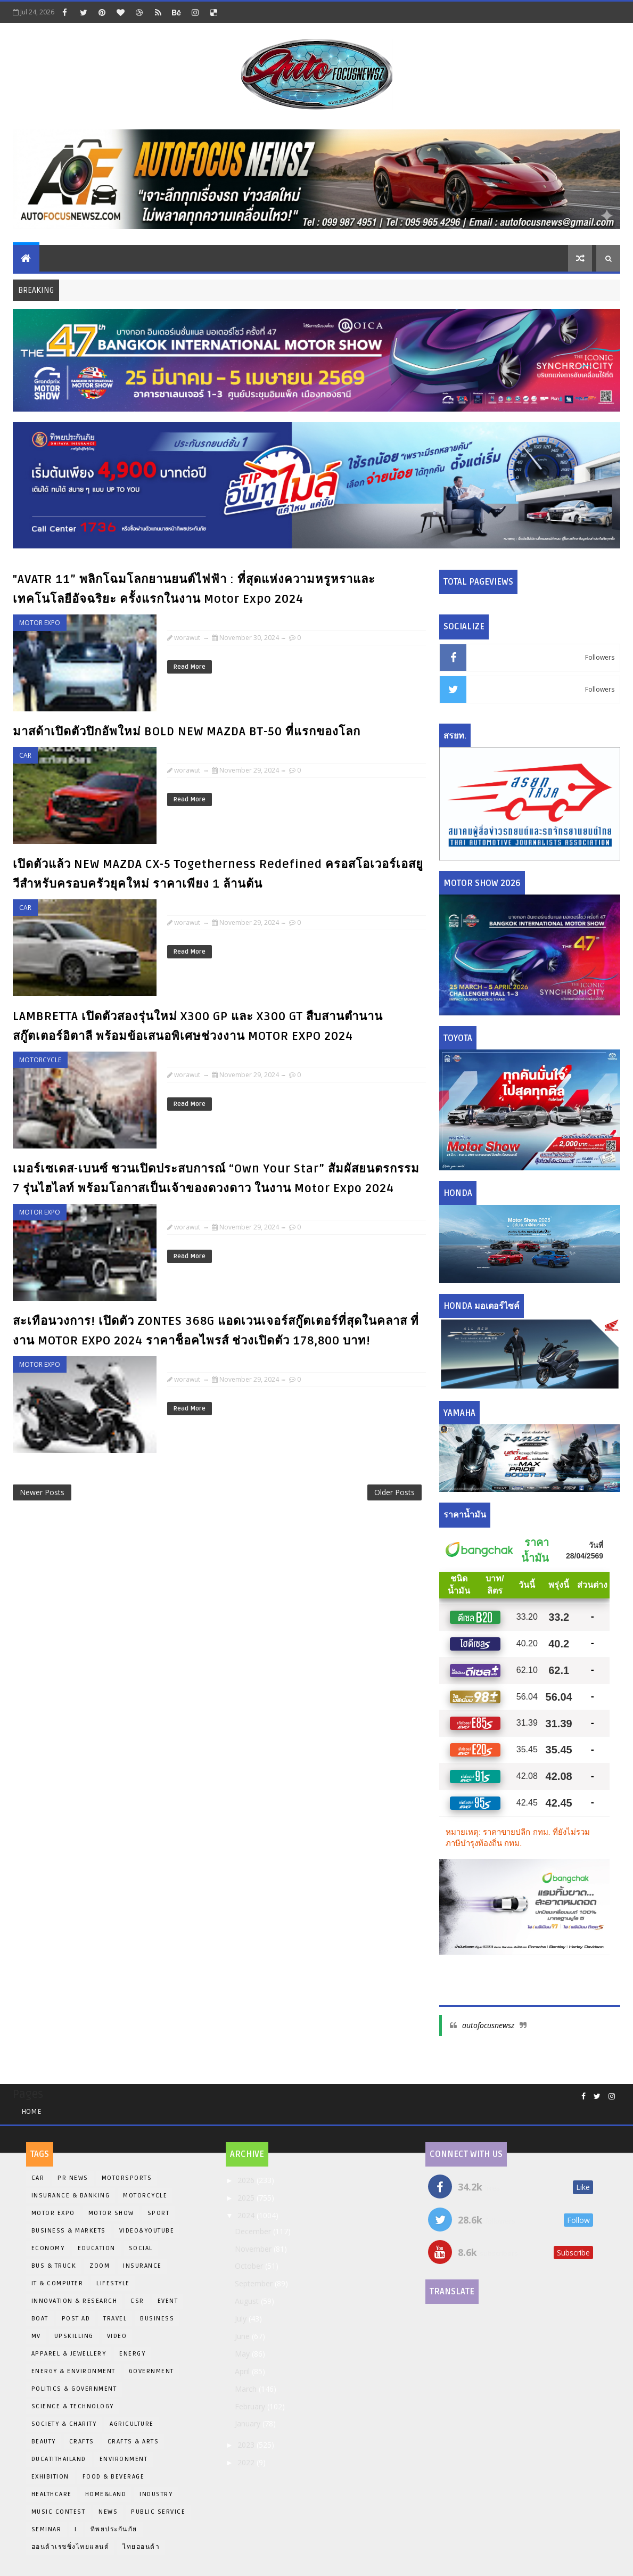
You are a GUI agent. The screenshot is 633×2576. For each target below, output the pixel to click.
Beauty (43, 2442)
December (254, 2231)
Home (31, 2111)
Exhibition (50, 2477)
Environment (124, 2459)
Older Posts (394, 1492)
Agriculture (132, 2424)
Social (141, 2248)
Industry (155, 2494)
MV (36, 2336)
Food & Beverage (114, 2477)
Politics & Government (74, 2389)
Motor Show (111, 2213)
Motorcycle (40, 1059)
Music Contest (58, 2512)
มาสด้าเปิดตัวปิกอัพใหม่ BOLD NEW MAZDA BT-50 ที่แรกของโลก (186, 732)
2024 (247, 2215)
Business (157, 2319)
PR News (72, 2178)
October (250, 2266)
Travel (115, 2319)
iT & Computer (57, 2283)
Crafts (81, 2442)
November (254, 2249)
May (243, 2354)
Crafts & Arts (133, 2442)
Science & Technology (72, 2406)
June (243, 2336)
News (108, 2512)
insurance (142, 2266)
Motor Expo (39, 622)
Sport (158, 2213)
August (248, 2301)
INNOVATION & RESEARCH (74, 2301)
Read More (189, 667)
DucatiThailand (58, 2459)
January (248, 2423)
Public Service (158, 2512)
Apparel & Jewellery (68, 2354)
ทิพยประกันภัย (114, 2529)
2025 (247, 2198)
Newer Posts (42, 1492)
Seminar (46, 2529)
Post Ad (76, 2319)
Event (168, 2301)
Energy (132, 2354)
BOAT (39, 2319)
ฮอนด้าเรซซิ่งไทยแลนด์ (70, 2547)
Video (117, 2336)
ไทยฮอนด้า (141, 2547)
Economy (48, 2248)
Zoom (99, 2266)
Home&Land (106, 2494)
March (247, 2389)
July (242, 2319)
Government (151, 2371)
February (251, 2406)
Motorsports (127, 2178)
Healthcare (51, 2494)
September (255, 2283)
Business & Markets (68, 2231)
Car (25, 755)
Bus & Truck (54, 2266)
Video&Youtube (147, 2231)
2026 (247, 2180)
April (243, 2371)
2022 (247, 2462)
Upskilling (74, 2336)
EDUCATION (97, 2248)
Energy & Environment (73, 2371)
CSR (137, 2301)
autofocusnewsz (488, 2025)
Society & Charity (64, 2424)
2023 (247, 2445)
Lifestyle (113, 2283)
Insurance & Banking (70, 2196)
